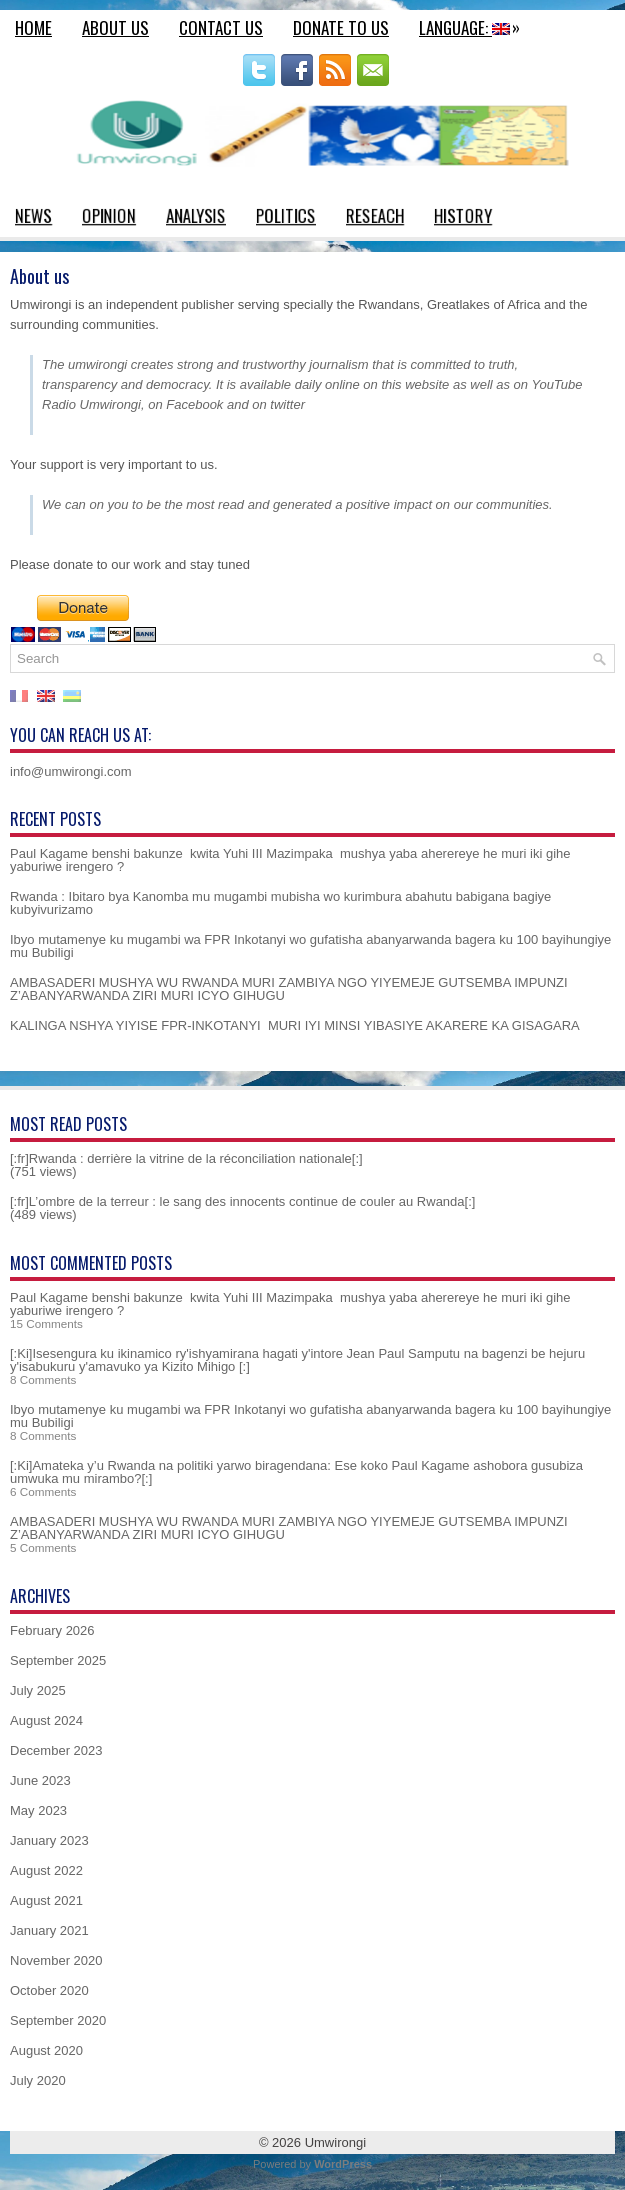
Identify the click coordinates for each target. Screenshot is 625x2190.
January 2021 (49, 1930)
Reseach (375, 215)
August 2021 (46, 1900)
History (463, 215)
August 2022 (46, 1870)
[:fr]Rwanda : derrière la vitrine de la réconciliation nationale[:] (186, 1158)
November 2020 (56, 1960)
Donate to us (341, 27)
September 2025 (58, 1660)
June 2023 (40, 1780)
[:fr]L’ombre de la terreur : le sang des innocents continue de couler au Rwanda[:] (242, 1201)
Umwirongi (335, 2142)
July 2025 (38, 1690)
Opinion (109, 215)
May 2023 (38, 1810)
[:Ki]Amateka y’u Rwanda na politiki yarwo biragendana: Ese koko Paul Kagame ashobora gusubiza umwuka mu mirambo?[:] (296, 1472)
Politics (286, 215)
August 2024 (46, 1720)
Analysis (196, 215)
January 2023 (49, 1840)
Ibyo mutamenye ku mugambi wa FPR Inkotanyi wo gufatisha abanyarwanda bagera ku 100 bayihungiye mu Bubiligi (310, 946)
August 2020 (46, 2050)
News (33, 215)
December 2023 (56, 1750)
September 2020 (58, 2020)
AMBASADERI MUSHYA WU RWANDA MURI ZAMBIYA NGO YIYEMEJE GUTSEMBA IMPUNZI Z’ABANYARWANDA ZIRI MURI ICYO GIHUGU (289, 989)
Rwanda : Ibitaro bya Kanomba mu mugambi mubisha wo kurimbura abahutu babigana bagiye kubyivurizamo (280, 903)
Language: (474, 25)
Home (33, 27)
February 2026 (52, 1630)
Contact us (221, 27)
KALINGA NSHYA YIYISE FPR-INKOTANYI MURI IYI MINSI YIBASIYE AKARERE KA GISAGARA (295, 1025)
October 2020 (49, 1990)
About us (115, 27)
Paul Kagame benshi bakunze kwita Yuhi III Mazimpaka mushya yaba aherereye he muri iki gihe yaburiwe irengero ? (290, 860)
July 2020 (38, 2080)
